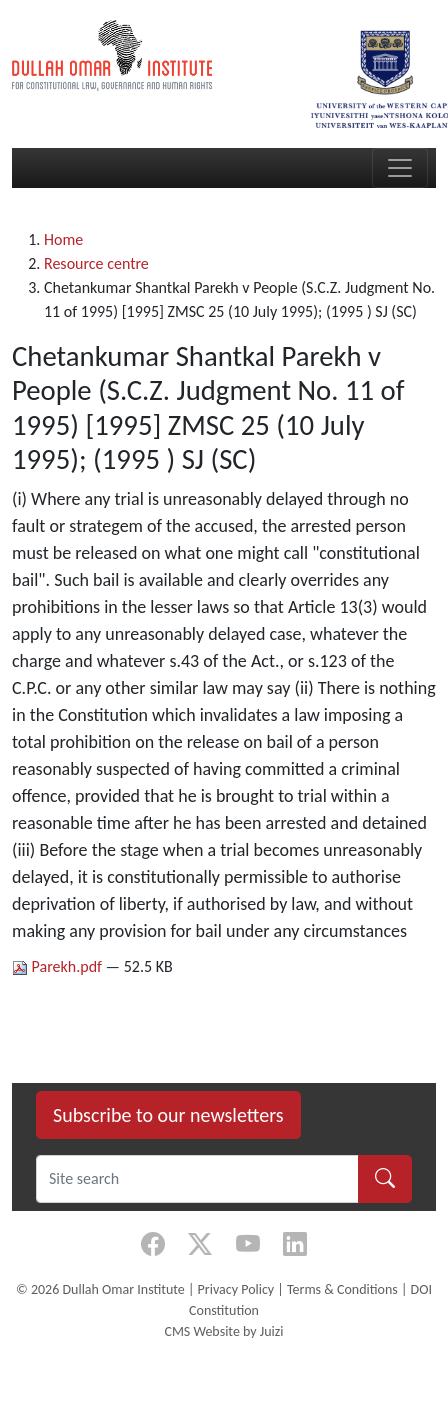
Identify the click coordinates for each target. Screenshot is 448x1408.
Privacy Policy (236, 1289)
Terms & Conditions (342, 1289)
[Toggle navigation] (400, 168)
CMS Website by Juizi (223, 1331)
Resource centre (96, 263)
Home (63, 239)
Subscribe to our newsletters (168, 1115)
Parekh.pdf (59, 966)
